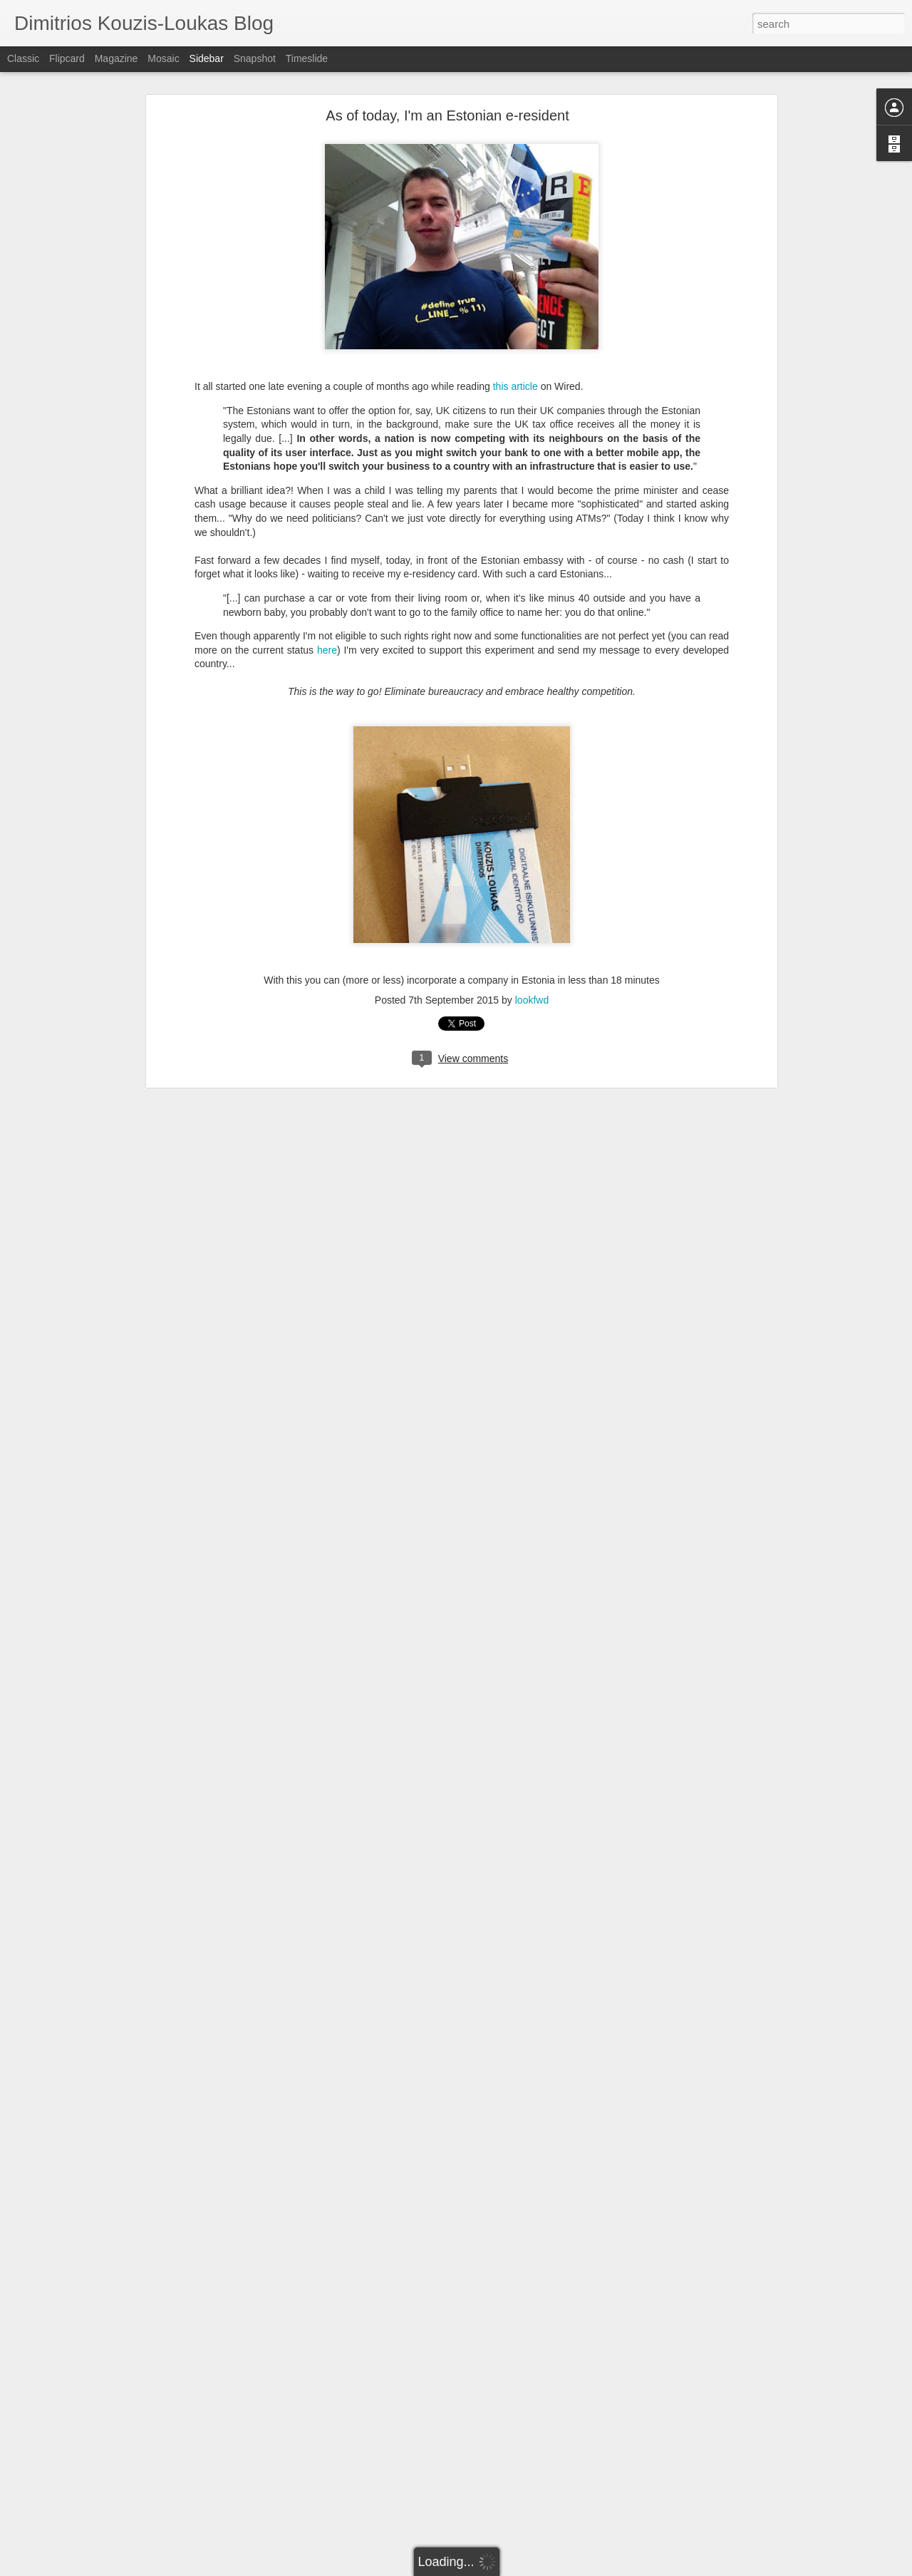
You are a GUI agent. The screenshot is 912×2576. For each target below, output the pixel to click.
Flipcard (67, 58)
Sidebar (207, 58)
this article (515, 386)
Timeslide (307, 58)
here (327, 650)
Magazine (116, 58)
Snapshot (255, 58)
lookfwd (532, 1000)
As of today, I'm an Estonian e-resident (447, 115)
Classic (23, 58)
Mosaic (163, 58)
